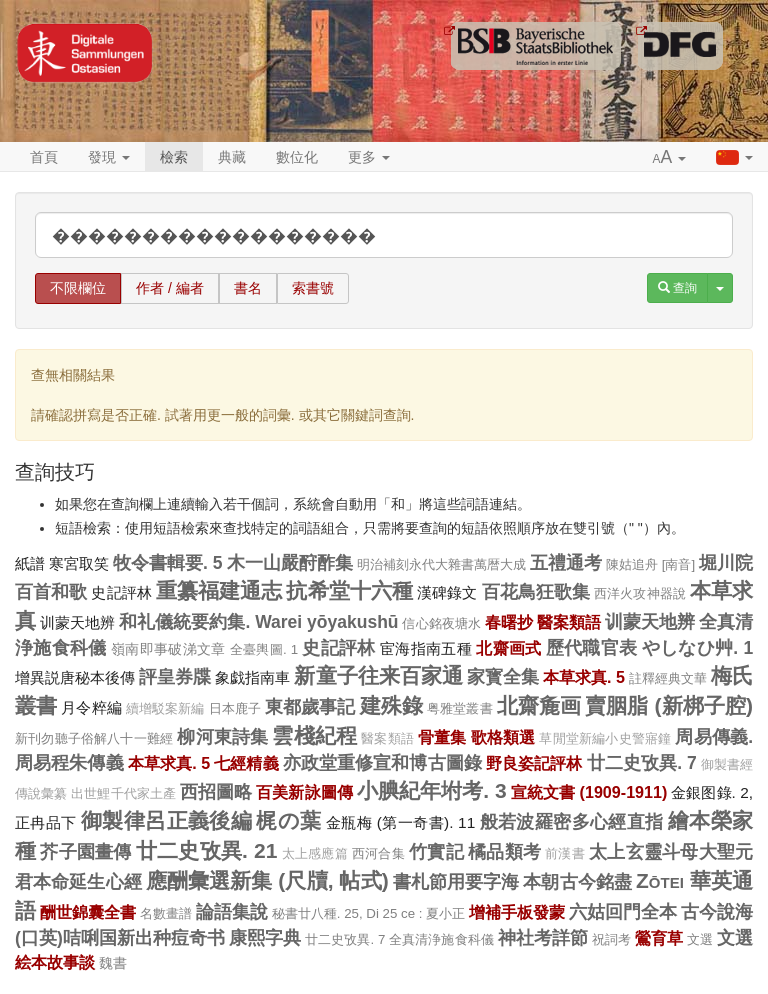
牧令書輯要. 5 (168, 563)
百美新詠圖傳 (304, 792)
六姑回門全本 (623, 912)
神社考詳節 (543, 938)
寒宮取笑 (79, 563)
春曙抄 (509, 622)
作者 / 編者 (170, 288)
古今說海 (717, 912)
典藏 (232, 157)
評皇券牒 (175, 677)
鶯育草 (659, 938)
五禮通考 (566, 563)
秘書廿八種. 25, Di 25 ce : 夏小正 (369, 913)
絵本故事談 (55, 962)
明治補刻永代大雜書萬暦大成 (441, 564)
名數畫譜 (166, 913)
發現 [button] (109, 157)
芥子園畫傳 (85, 852)
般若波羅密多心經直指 (572, 822)
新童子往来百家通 (378, 675)
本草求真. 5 (584, 677)
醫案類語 (569, 622)
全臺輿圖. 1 (264, 649)
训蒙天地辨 (77, 622)
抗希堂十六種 (349, 590)
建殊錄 (391, 705)
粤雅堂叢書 (460, 708)
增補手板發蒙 (517, 912)
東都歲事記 (310, 707)
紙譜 (30, 563)
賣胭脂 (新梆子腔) (669, 705)
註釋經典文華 (668, 678)
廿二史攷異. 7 (642, 763)
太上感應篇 (315, 854)
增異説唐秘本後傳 (75, 677)
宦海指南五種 (426, 648)
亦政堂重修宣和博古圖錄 (382, 763)
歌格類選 (503, 737)
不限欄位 (78, 288)
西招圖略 (216, 792)
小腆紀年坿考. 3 (432, 790)
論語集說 (232, 912)
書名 (248, 288)
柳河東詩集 (222, 737)
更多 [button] (369, 157)
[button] (670, 158)
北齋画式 (508, 648)
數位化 (297, 157)
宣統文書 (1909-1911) (589, 792)
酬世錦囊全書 (88, 912)
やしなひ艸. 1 (697, 648)
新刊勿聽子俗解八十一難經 (94, 738)
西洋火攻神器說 (640, 593)
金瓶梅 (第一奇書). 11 (400, 822)
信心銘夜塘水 (441, 623)
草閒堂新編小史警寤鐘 (605, 739)
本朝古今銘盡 (577, 882)
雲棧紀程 (314, 735)
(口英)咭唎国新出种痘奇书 (120, 938)
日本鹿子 (235, 708)
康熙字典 (265, 938)
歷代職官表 (592, 648)
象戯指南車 (252, 677)
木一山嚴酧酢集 (290, 563)
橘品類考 (504, 852)
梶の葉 (288, 820)
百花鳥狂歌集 (536, 592)
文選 (700, 939)
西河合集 (378, 853)
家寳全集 (503, 677)
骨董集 (442, 737)
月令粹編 (91, 707)
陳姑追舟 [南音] (650, 564)
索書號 (313, 288)
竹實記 (436, 852)
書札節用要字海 (456, 882)
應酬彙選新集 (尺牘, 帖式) (267, 880)
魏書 (113, 963)
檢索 (174, 157)
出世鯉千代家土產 (123, 794)
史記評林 (121, 592)
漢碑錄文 (447, 592)
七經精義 (246, 763)
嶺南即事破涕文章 (168, 649)
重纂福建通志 (219, 590)
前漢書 (565, 854)
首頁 (44, 157)
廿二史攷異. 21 (207, 850)
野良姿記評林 (534, 763)
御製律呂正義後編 (166, 820)
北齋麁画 (539, 705)
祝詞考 (611, 939)
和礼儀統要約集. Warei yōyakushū (258, 622)
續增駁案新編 (165, 709)
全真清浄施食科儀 (441, 939)
